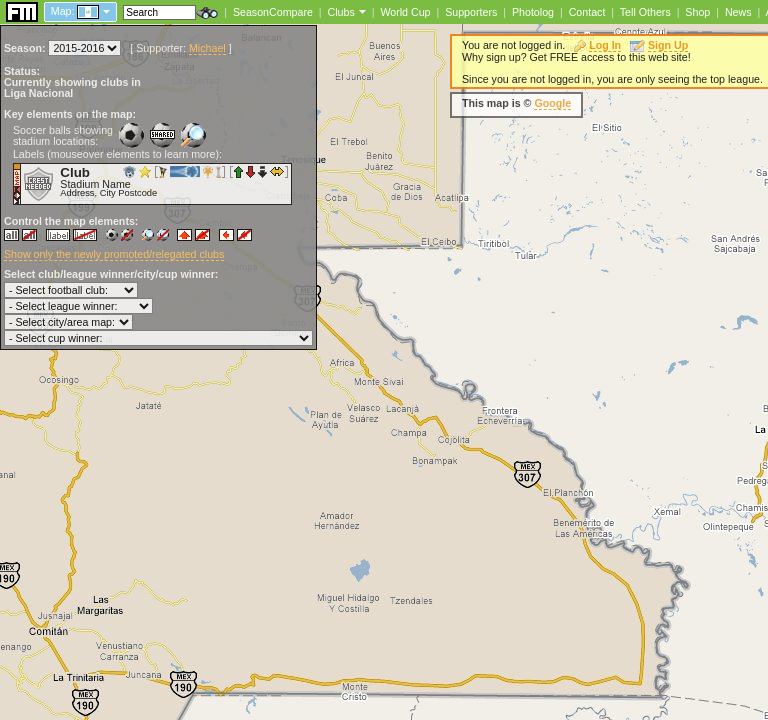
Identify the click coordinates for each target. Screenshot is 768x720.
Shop (697, 12)
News (738, 12)
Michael (207, 48)
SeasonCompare (273, 12)
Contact (587, 12)
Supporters (471, 12)
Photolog (533, 12)
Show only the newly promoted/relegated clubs (114, 254)
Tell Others (645, 12)
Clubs (341, 12)
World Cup (405, 12)
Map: (63, 11)
